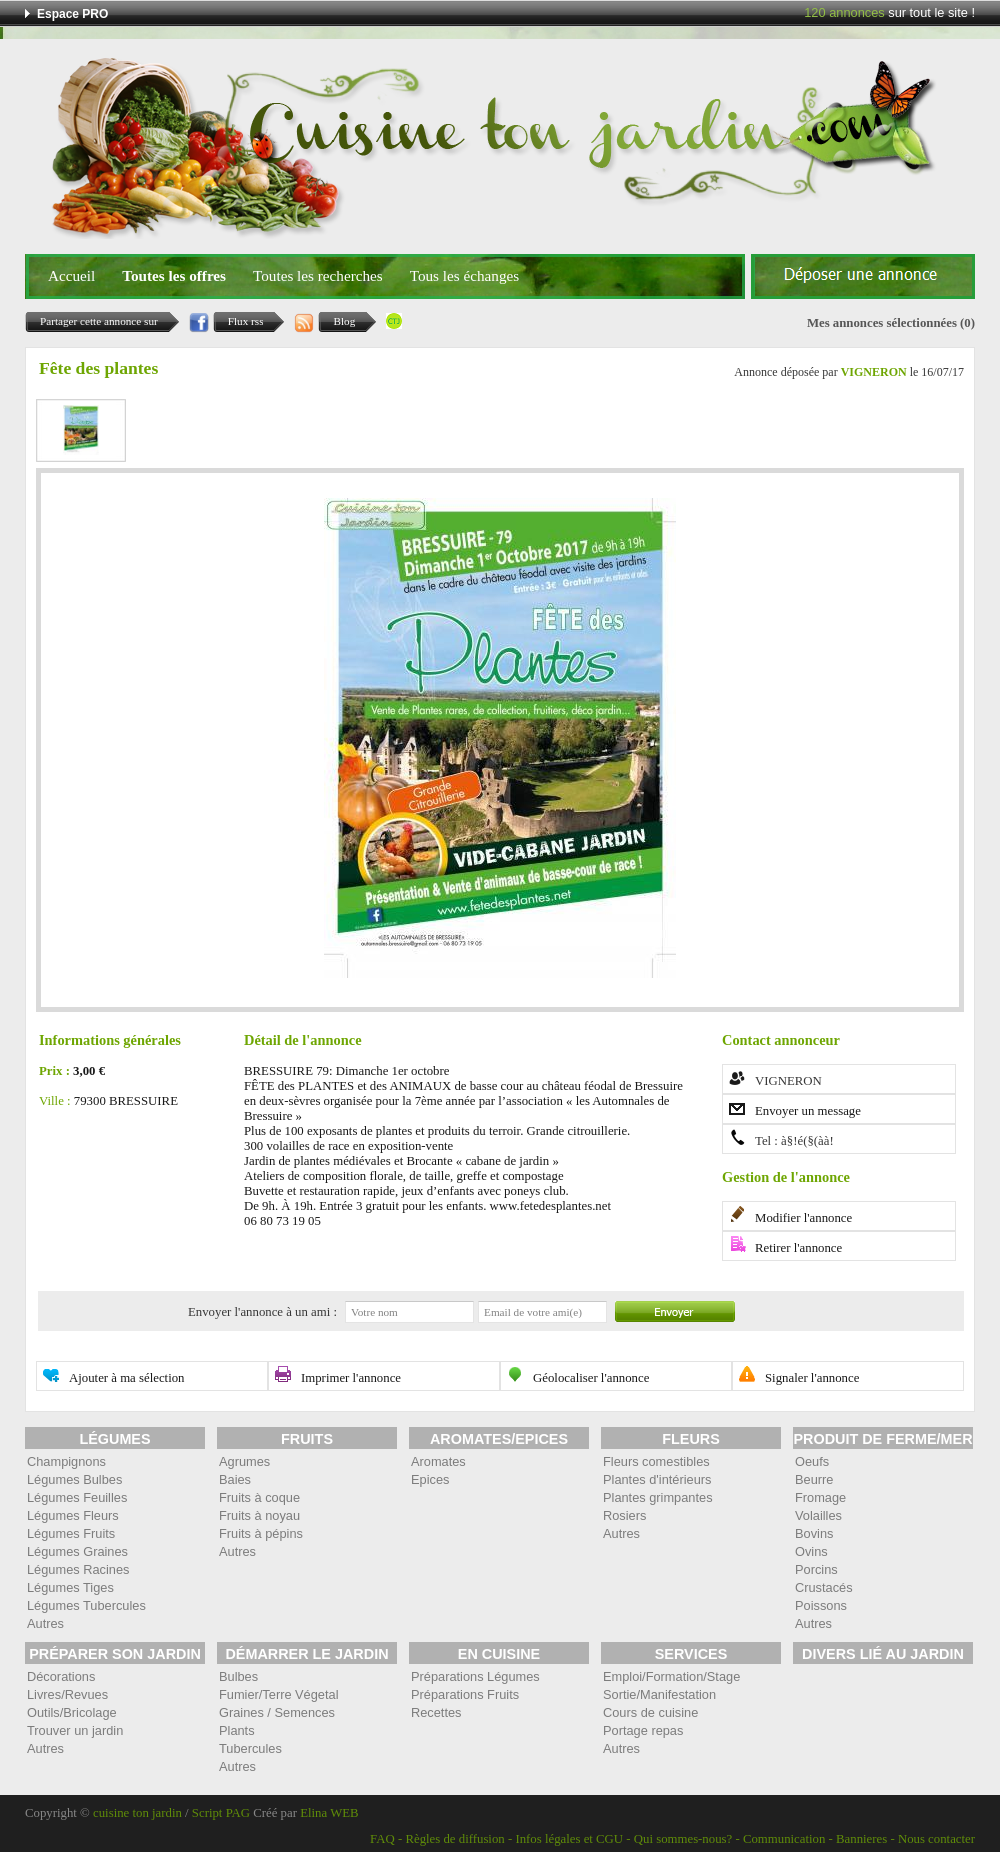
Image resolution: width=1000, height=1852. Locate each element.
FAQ (382, 1839)
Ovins (811, 1551)
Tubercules (250, 1748)
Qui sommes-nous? (683, 1839)
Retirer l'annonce (798, 1248)
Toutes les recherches (318, 275)
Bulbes (238, 1676)
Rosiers (624, 1515)
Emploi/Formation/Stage (671, 1676)
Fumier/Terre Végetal (278, 1694)
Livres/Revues (67, 1694)
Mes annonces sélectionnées (882, 323)
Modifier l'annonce (803, 1218)
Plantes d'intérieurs (657, 1479)
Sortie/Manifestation (659, 1694)
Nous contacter (936, 1839)
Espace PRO (72, 14)
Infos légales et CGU (569, 1839)
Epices (430, 1479)
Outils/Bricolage (72, 1712)
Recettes (436, 1712)
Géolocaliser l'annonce (591, 1378)
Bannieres (861, 1839)
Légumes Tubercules (86, 1605)
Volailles (818, 1515)
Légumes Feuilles (77, 1497)
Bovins (814, 1533)
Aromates (438, 1461)
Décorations (61, 1676)
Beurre (814, 1479)
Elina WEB (329, 1813)
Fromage (820, 1497)
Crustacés (824, 1587)
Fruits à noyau (259, 1515)
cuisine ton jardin (137, 1813)
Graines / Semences (277, 1712)
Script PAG (221, 1813)
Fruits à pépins (261, 1533)
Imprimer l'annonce (351, 1378)
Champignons (66, 1461)
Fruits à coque (259, 1497)
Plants (237, 1730)
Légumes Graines (77, 1551)
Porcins (816, 1569)
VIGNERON (874, 372)
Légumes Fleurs (73, 1515)
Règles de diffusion (454, 1839)
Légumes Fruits (71, 1533)
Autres (45, 1623)
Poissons (821, 1605)
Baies (235, 1479)
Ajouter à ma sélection (127, 1378)
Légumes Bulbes (74, 1479)
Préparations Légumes (475, 1676)
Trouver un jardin (75, 1730)
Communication (784, 1839)
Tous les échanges (464, 275)
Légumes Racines (78, 1569)
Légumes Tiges (70, 1587)
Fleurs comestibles (656, 1461)
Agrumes (244, 1461)
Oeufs (812, 1461)
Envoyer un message (808, 1111)
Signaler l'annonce (812, 1378)
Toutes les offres (174, 275)
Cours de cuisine (650, 1712)
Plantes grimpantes (658, 1497)
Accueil (71, 275)
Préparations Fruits (465, 1694)
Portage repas (643, 1730)
